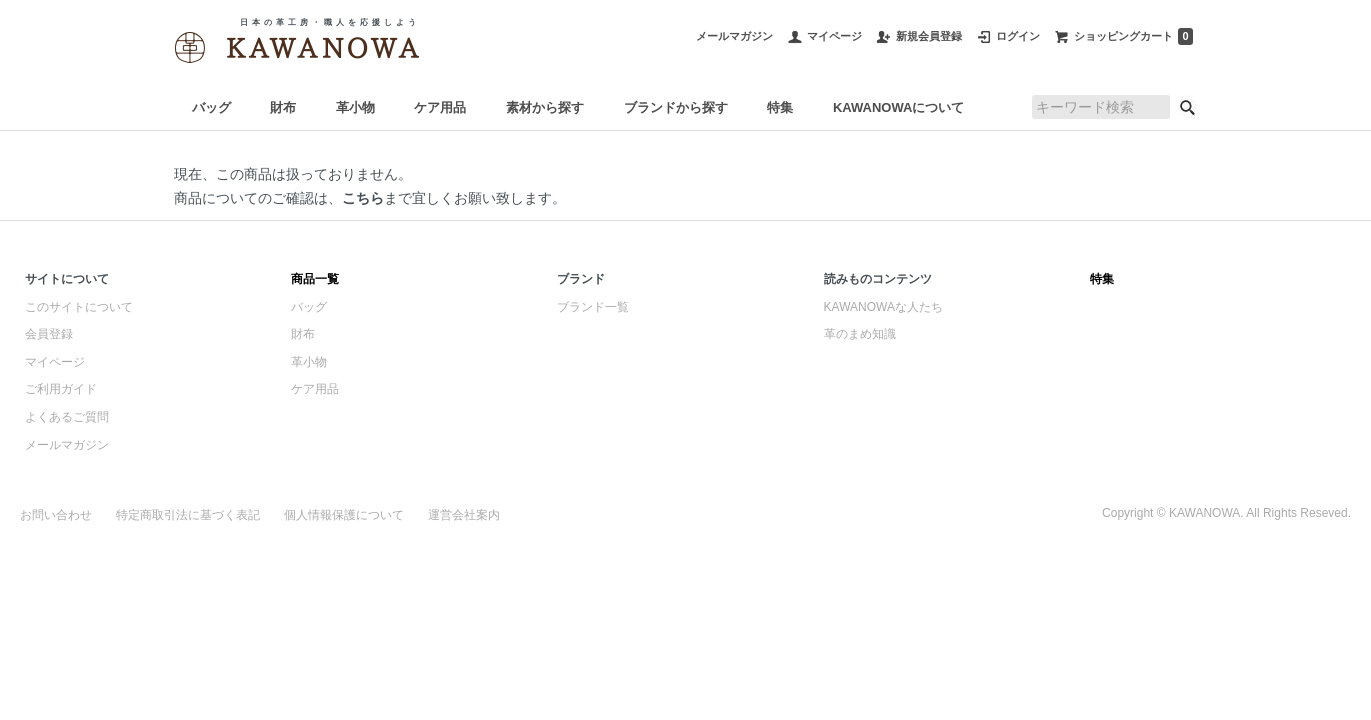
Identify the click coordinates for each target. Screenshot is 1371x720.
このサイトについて (79, 307)
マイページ (55, 362)
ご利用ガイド (61, 389)
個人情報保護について (344, 515)
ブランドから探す (676, 107)
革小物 (355, 107)
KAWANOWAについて (898, 107)
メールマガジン (67, 445)
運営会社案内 (464, 515)
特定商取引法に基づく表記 (188, 515)
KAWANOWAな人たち (883, 307)
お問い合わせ (56, 515)
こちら (363, 198)
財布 (283, 107)
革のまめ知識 (860, 334)
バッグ (211, 107)
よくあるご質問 (67, 417)
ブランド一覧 (593, 307)
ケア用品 (440, 107)
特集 (780, 107)
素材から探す (545, 107)
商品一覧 (315, 279)
